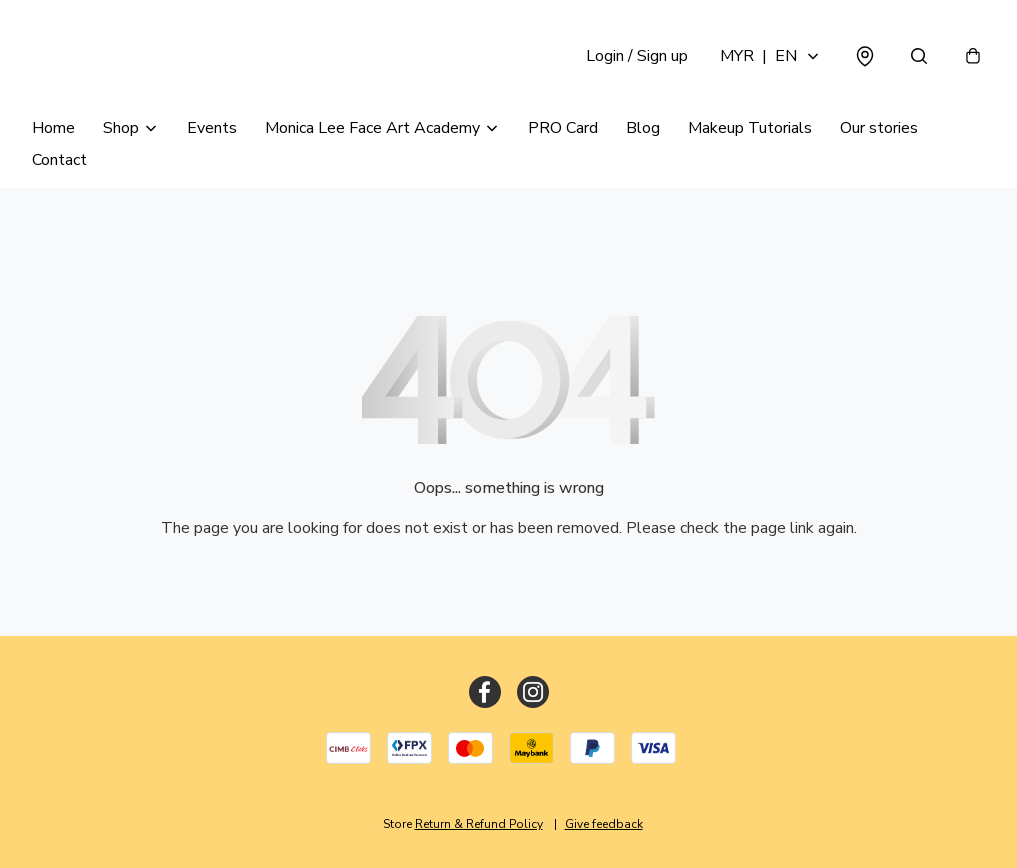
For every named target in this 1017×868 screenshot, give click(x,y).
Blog (643, 128)
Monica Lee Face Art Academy (372, 128)
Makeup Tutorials (750, 128)
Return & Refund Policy (479, 824)
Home (53, 128)
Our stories (879, 128)
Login (637, 56)
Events (212, 128)
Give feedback (604, 824)
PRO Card (563, 128)
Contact (59, 160)
